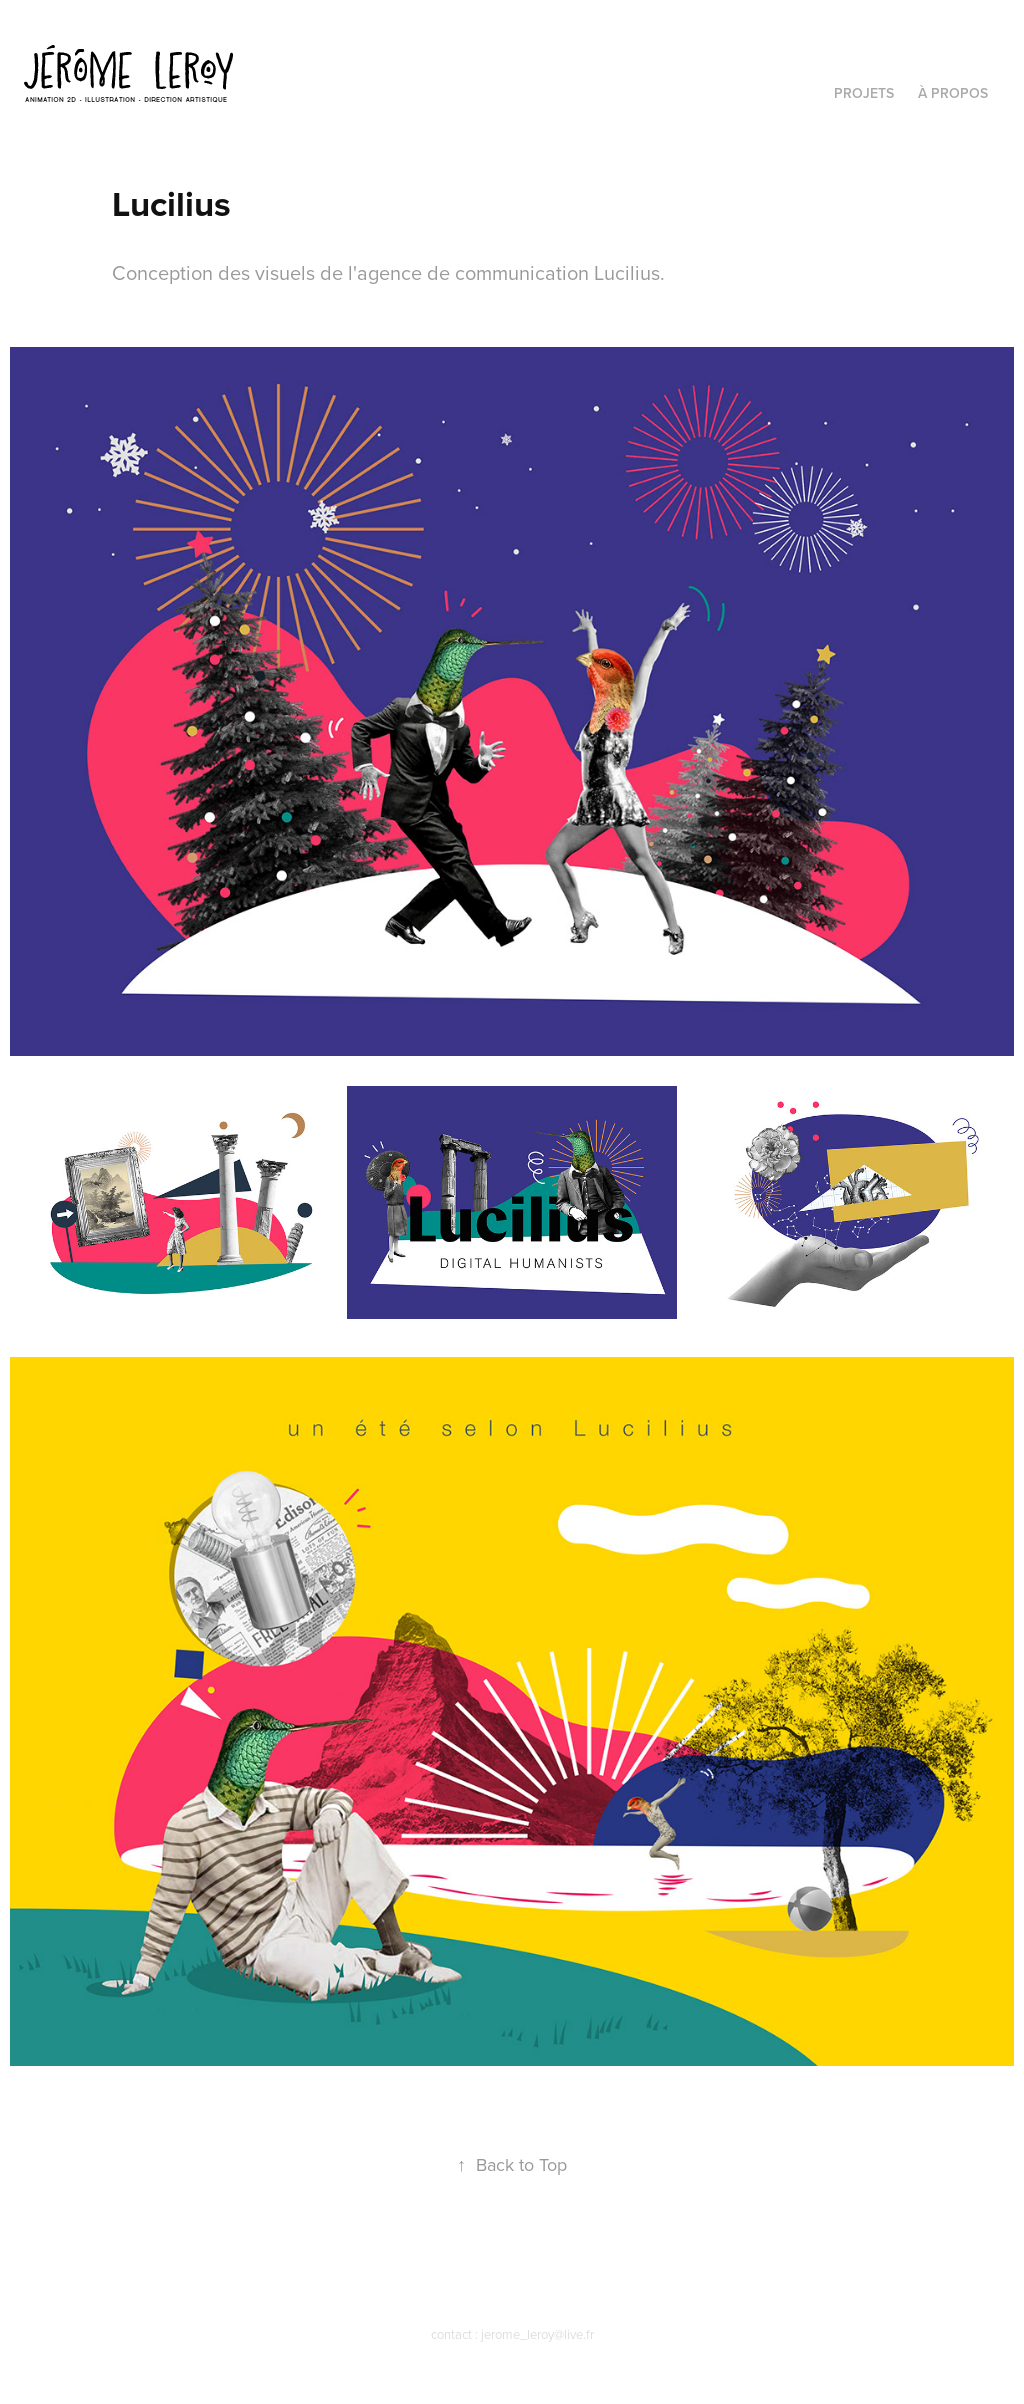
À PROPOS (953, 93)
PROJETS (864, 93)
